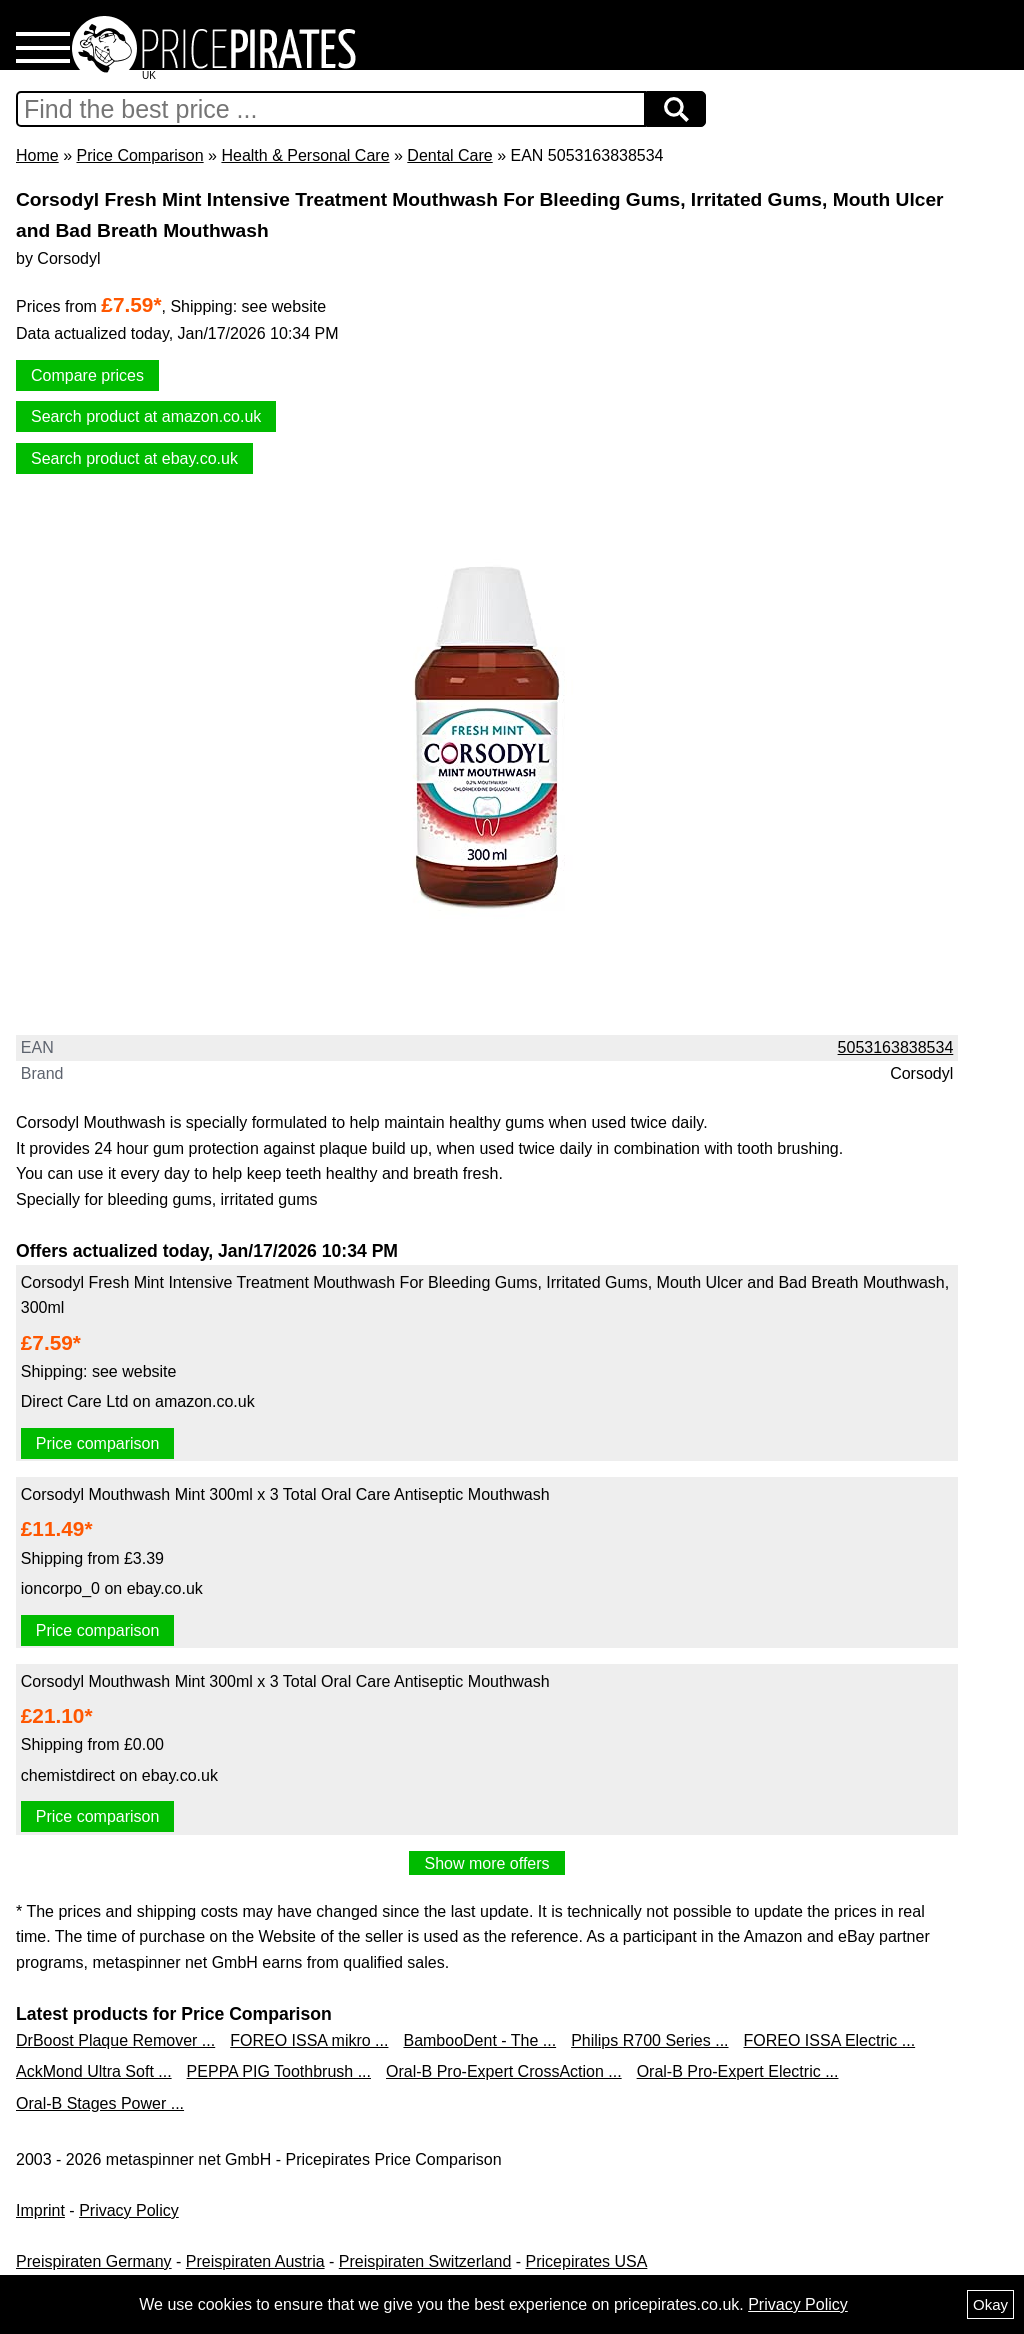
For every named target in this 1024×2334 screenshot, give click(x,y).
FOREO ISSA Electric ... (830, 2040)
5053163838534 (896, 1047)
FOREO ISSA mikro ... (309, 2040)
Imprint (40, 2210)
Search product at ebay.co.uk (134, 458)
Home (37, 155)
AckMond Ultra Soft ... (94, 2071)
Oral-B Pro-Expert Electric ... (738, 2071)
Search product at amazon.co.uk (146, 416)
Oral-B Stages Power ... (100, 2103)
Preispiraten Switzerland (425, 2261)
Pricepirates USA (587, 2261)
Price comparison (98, 1443)
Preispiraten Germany (94, 2261)
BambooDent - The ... (479, 2040)
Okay (990, 2304)
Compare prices (87, 375)
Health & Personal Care (305, 155)
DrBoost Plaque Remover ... (115, 2040)
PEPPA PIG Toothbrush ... (279, 2071)
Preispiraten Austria (255, 2261)
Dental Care (449, 155)
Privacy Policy (129, 2210)
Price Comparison (139, 155)
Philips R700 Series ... (649, 2040)
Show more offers (486, 1863)
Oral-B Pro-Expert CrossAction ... (504, 2071)
